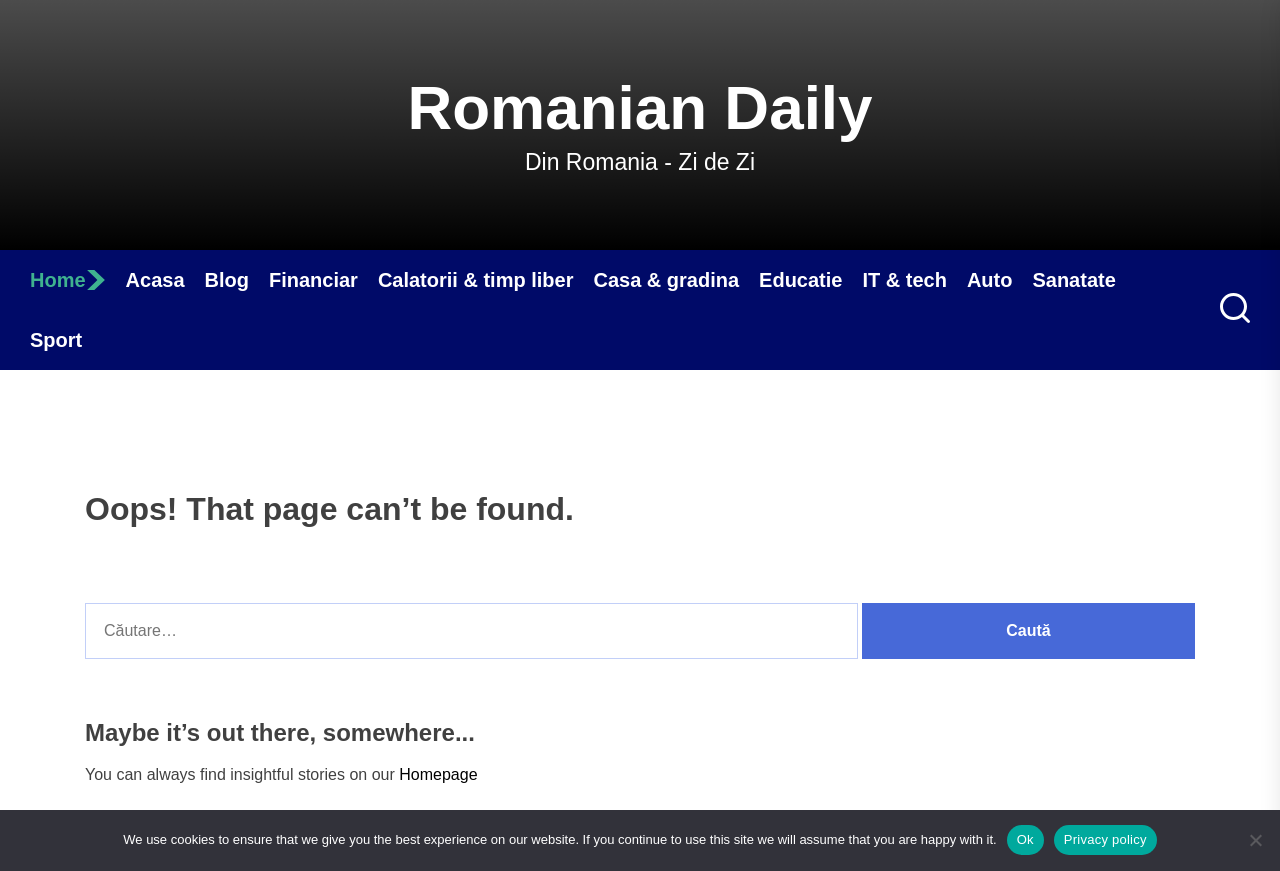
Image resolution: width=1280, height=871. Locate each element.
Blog (227, 280)
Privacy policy (1105, 839)
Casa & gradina (666, 280)
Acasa (155, 280)
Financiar (313, 280)
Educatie (800, 280)
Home (68, 280)
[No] (1255, 840)
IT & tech (904, 280)
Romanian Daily (639, 107)
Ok (1025, 839)
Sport (56, 340)
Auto (990, 280)
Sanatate (1073, 280)
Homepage (438, 774)
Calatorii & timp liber (476, 280)
